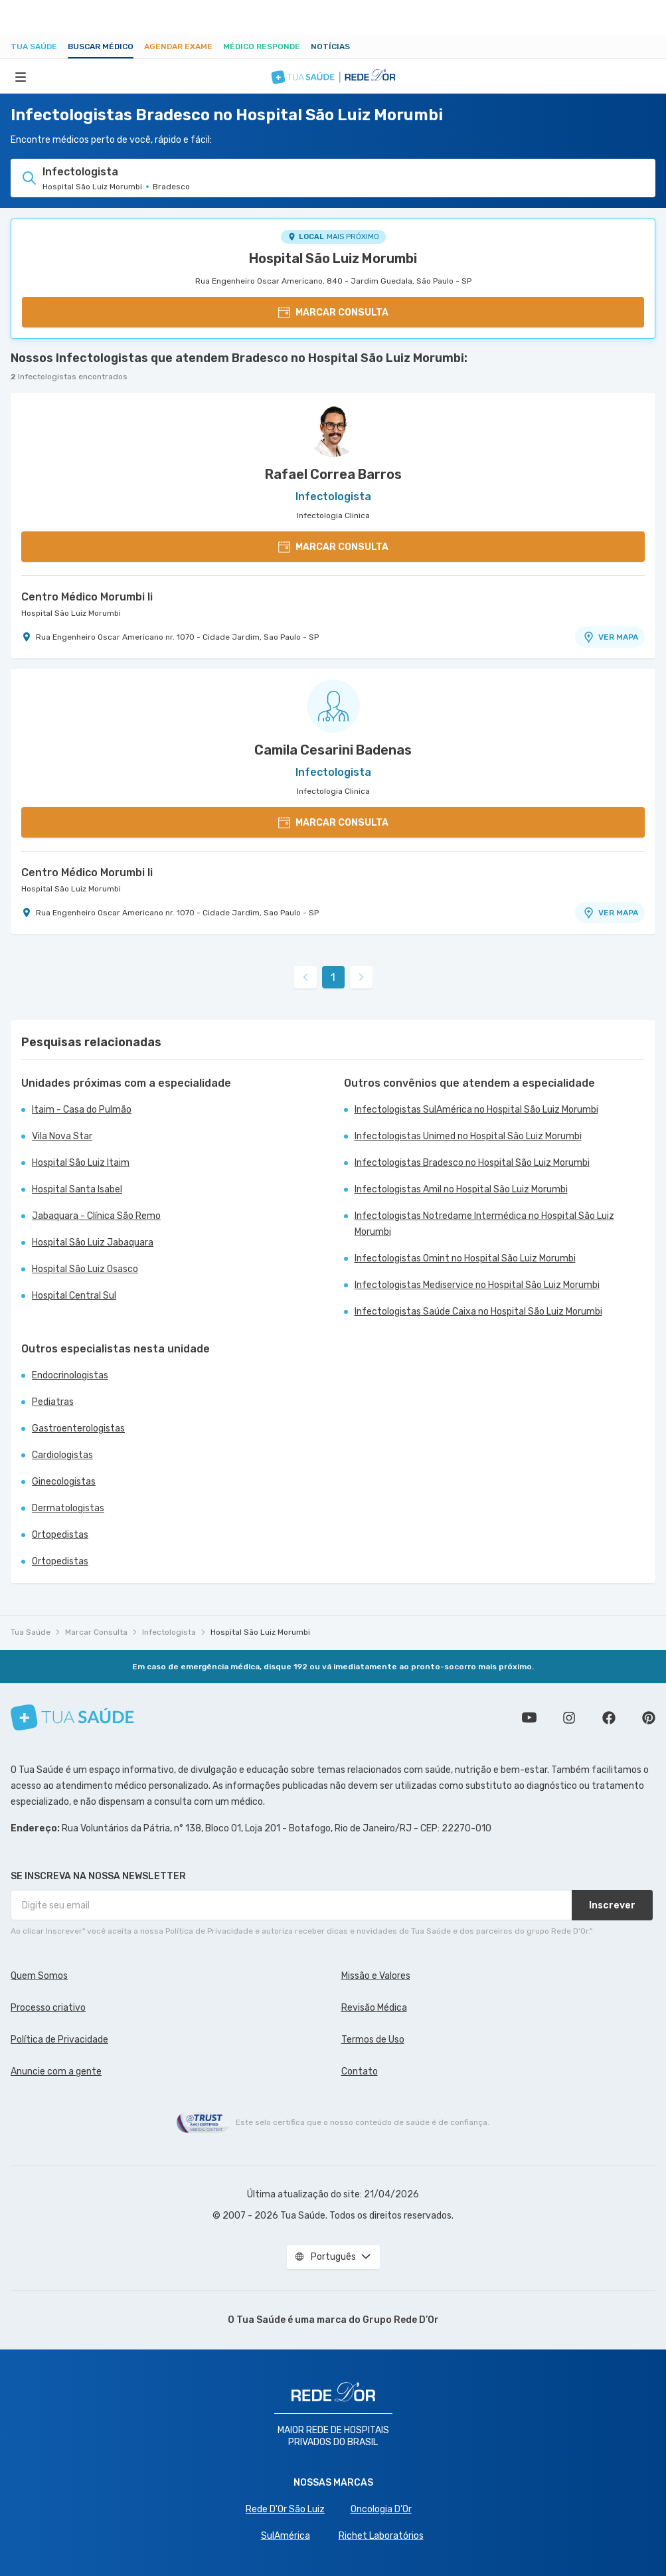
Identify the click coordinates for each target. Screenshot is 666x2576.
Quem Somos (39, 1975)
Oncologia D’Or (381, 2509)
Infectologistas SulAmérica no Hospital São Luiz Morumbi (476, 1109)
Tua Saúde (34, 46)
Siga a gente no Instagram (569, 1717)
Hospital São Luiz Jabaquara (92, 1242)
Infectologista (169, 1632)
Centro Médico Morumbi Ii (87, 597)
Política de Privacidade (59, 2039)
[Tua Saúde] (72, 1717)
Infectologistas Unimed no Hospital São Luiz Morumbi (468, 1136)
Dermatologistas (68, 1508)
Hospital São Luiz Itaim (80, 1162)
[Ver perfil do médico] (333, 430)
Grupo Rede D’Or (401, 2320)
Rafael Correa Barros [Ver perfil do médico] (333, 474)
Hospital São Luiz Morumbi (333, 258)
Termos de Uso (372, 2039)
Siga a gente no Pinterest (648, 1717)
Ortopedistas (60, 1534)
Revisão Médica (374, 2007)
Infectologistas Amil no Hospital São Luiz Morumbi (461, 1189)
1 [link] (333, 977)
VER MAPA (610, 637)
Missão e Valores (375, 1975)
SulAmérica (285, 2535)
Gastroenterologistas (78, 1428)
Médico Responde (261, 46)
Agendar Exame (178, 46)
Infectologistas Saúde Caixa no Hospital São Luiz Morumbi (478, 1311)
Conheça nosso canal (529, 1717)
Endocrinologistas (70, 1375)
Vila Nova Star (62, 1136)
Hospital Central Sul (74, 1295)
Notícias (330, 46)
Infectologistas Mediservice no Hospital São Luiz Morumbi (477, 1285)
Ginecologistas (64, 1481)
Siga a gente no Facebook (609, 1717)
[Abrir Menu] (21, 76)
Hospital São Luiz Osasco (85, 1269)
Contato (359, 2071)
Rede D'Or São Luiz (285, 2509)
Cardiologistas (62, 1455)
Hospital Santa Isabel (77, 1189)
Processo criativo (48, 2007)
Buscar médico (100, 46)
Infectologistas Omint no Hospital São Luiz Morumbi (465, 1258)
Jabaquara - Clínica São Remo (96, 1216)
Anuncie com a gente (56, 2071)
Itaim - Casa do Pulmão (81, 1109)
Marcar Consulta (96, 1632)
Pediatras (53, 1402)
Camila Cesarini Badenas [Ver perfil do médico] (333, 750)
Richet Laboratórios (381, 2535)
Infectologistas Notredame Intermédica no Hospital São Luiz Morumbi (484, 1224)
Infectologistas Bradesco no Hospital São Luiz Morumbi (472, 1162)
